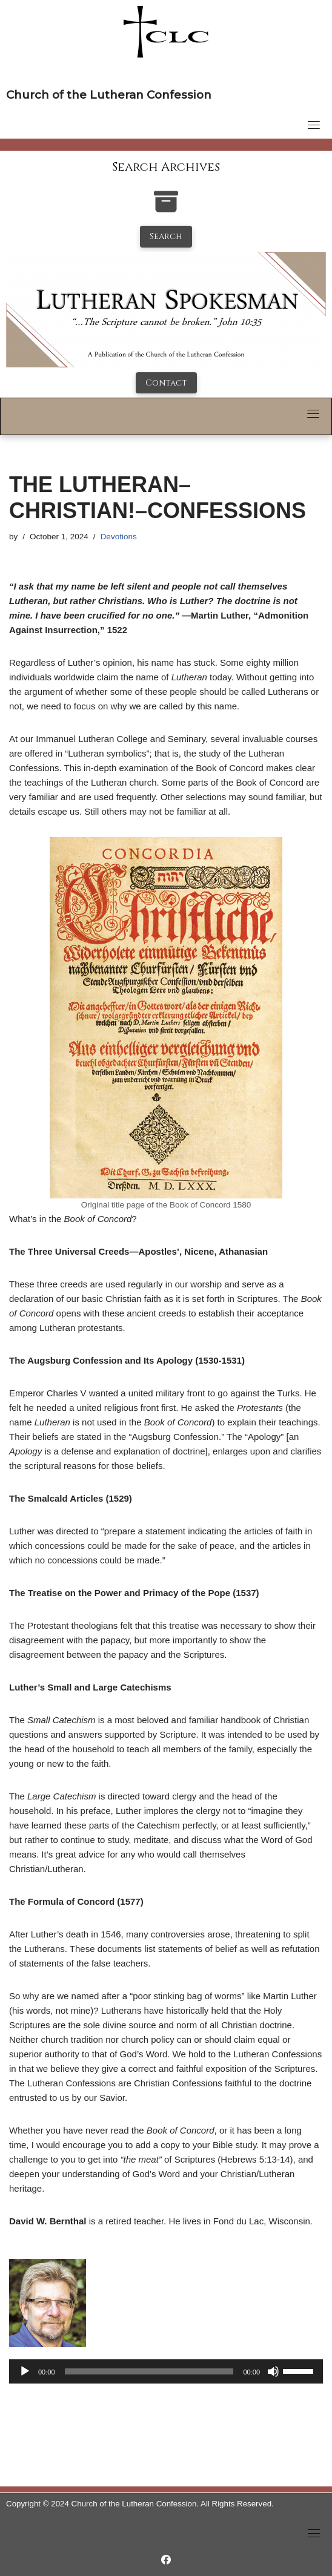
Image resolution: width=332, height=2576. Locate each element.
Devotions (119, 536)
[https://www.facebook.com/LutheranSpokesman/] (166, 2560)
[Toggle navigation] (314, 125)
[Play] (25, 2371)
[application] (166, 2371)
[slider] (149, 2371)
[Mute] (273, 2371)
